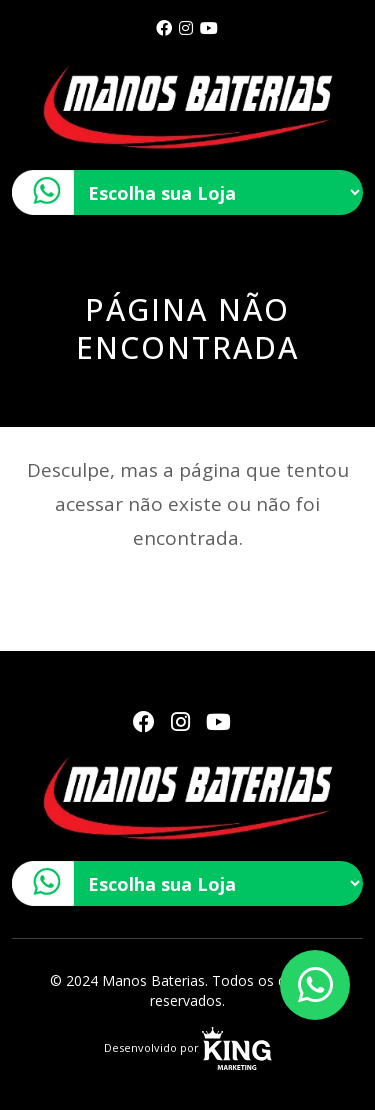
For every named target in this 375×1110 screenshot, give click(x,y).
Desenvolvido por (188, 1047)
